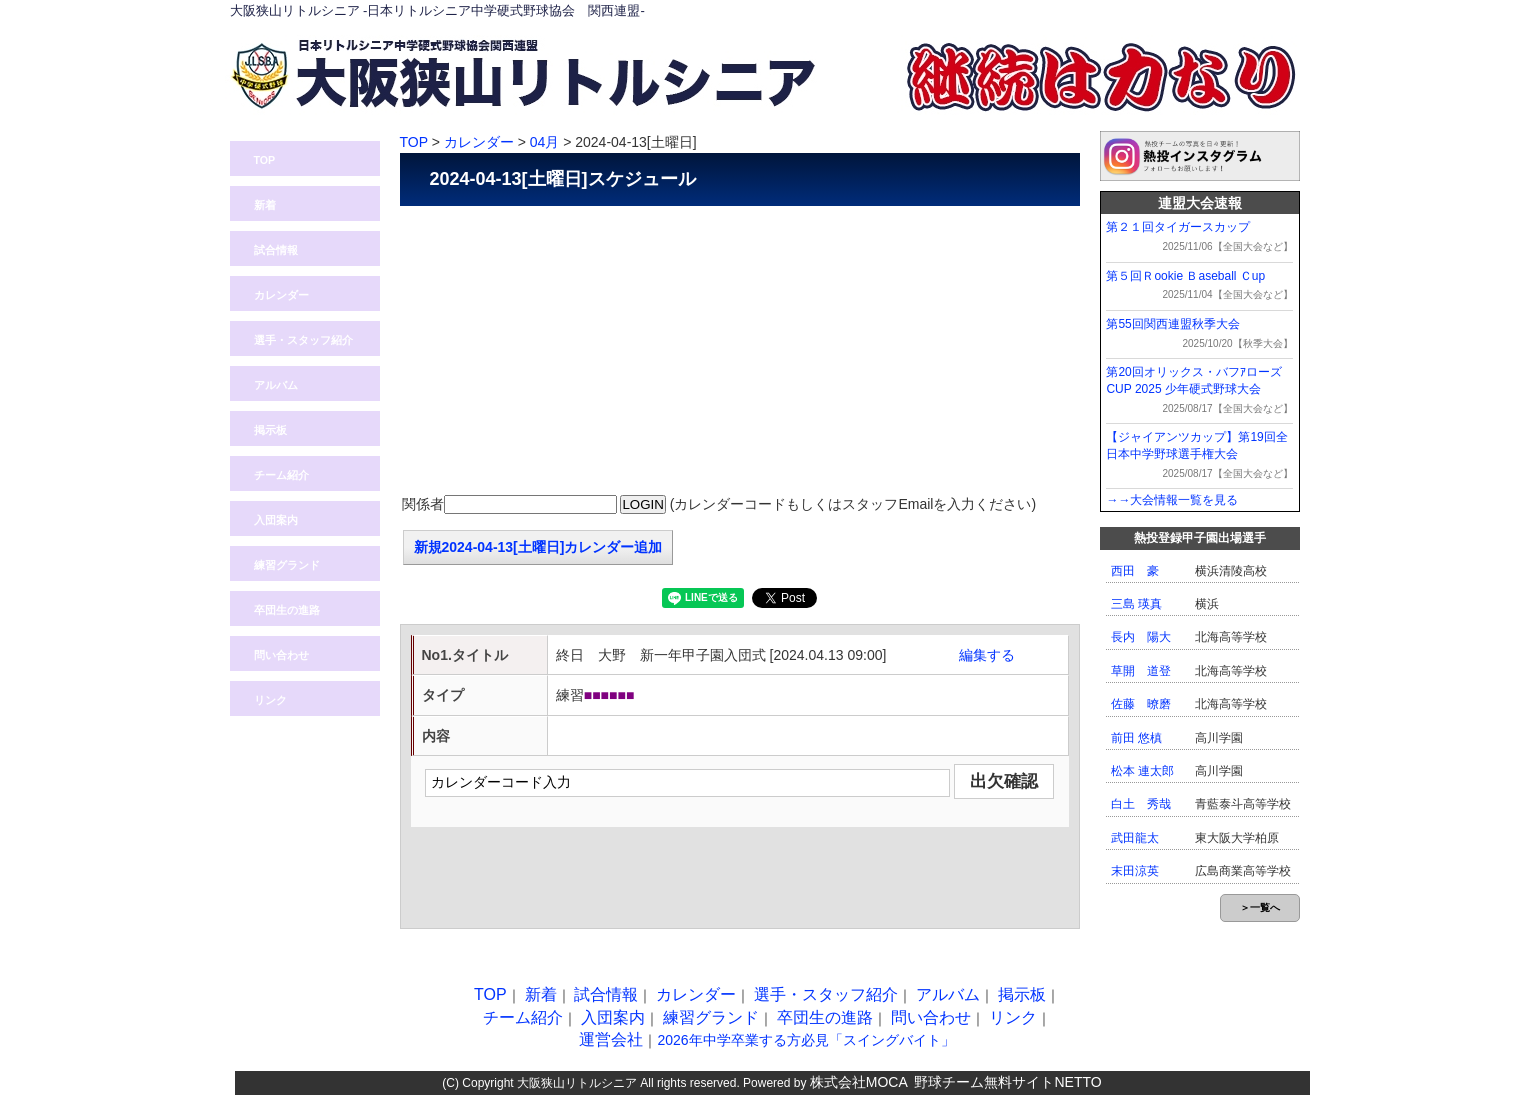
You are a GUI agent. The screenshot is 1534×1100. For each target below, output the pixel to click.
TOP (265, 160)
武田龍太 (1135, 838)
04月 (545, 142)
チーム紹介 (281, 475)
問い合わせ (1159, 11)
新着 (265, 205)
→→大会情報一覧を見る (1172, 500)
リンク (270, 700)
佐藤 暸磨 (1141, 704)
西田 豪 (1135, 571)
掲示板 (270, 430)
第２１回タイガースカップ (1178, 227)
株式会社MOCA (859, 1082)
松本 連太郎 (1142, 771)
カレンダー (281, 295)
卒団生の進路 (287, 610)
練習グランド (287, 565)
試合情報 (276, 250)
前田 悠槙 (1136, 738)
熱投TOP (970, 11)
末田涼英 (1135, 871)
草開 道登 (1141, 671)
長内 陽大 (1141, 637)
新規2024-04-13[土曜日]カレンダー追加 (538, 547)
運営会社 (611, 1039)
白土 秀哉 (1141, 804)
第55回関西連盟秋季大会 (1172, 324)
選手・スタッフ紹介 (303, 340)
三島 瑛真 (1136, 604)
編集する (987, 655)
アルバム (276, 385)
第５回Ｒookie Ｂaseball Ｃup (1185, 276)
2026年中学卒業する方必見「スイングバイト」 (805, 1040)
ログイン (1065, 11)
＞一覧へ (1260, 907)
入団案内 (1255, 11)
